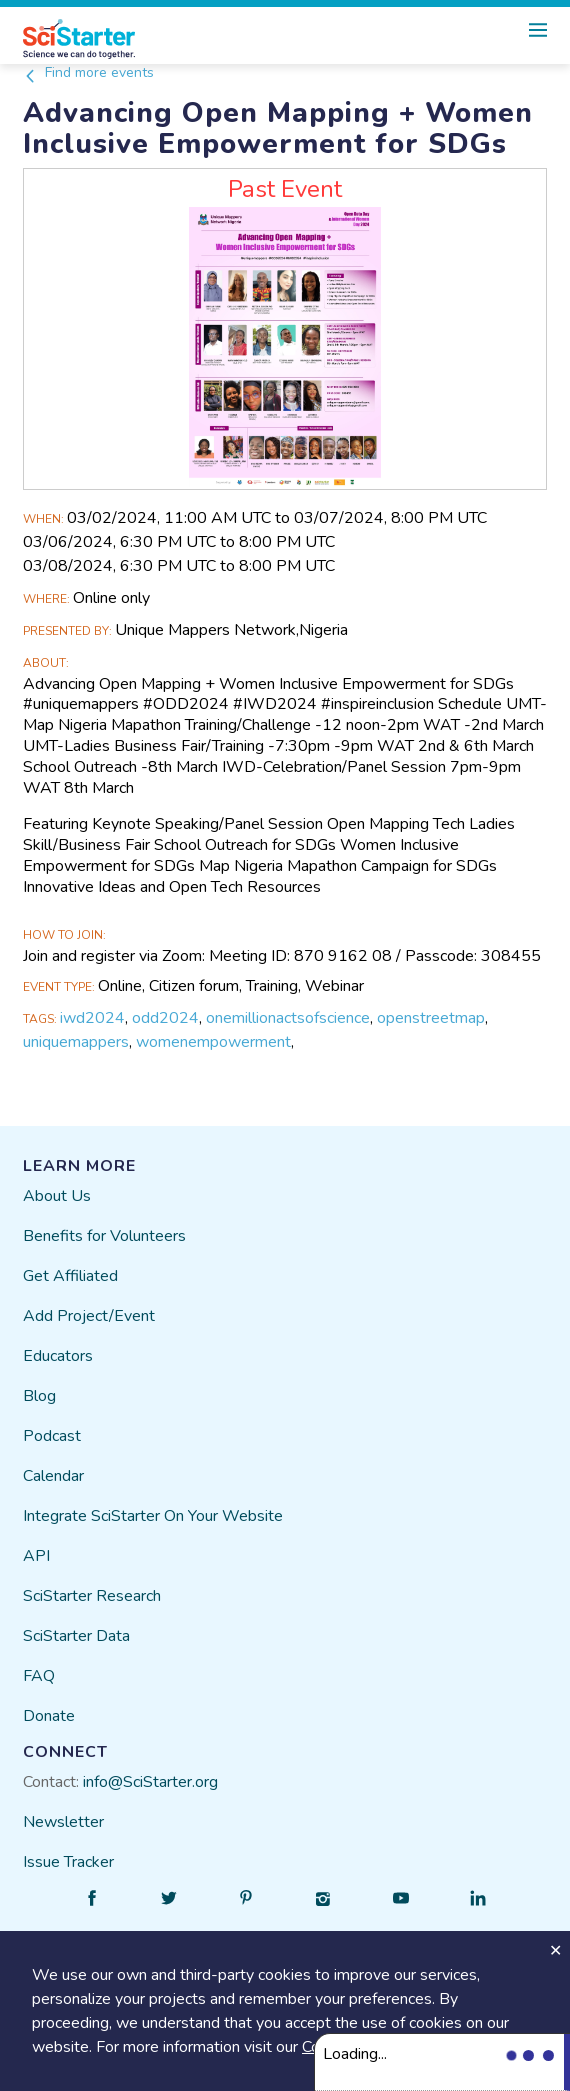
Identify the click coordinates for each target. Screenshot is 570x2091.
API (36, 1556)
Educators (58, 1356)
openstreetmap (431, 1018)
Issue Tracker (68, 1862)
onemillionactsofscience (288, 1018)
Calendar (53, 1476)
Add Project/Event (89, 1316)
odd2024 (165, 1018)
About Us (57, 1196)
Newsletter (63, 1822)
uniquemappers (76, 1042)
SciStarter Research (92, 1596)
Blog (39, 1396)
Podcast (52, 1436)
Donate (49, 1716)
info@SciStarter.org (150, 1782)
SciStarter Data (76, 1636)
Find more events (88, 72)
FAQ (39, 1676)
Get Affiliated (70, 1276)
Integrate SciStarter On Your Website (153, 1516)
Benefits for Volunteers (104, 1236)
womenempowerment (213, 1042)
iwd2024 (92, 1018)
